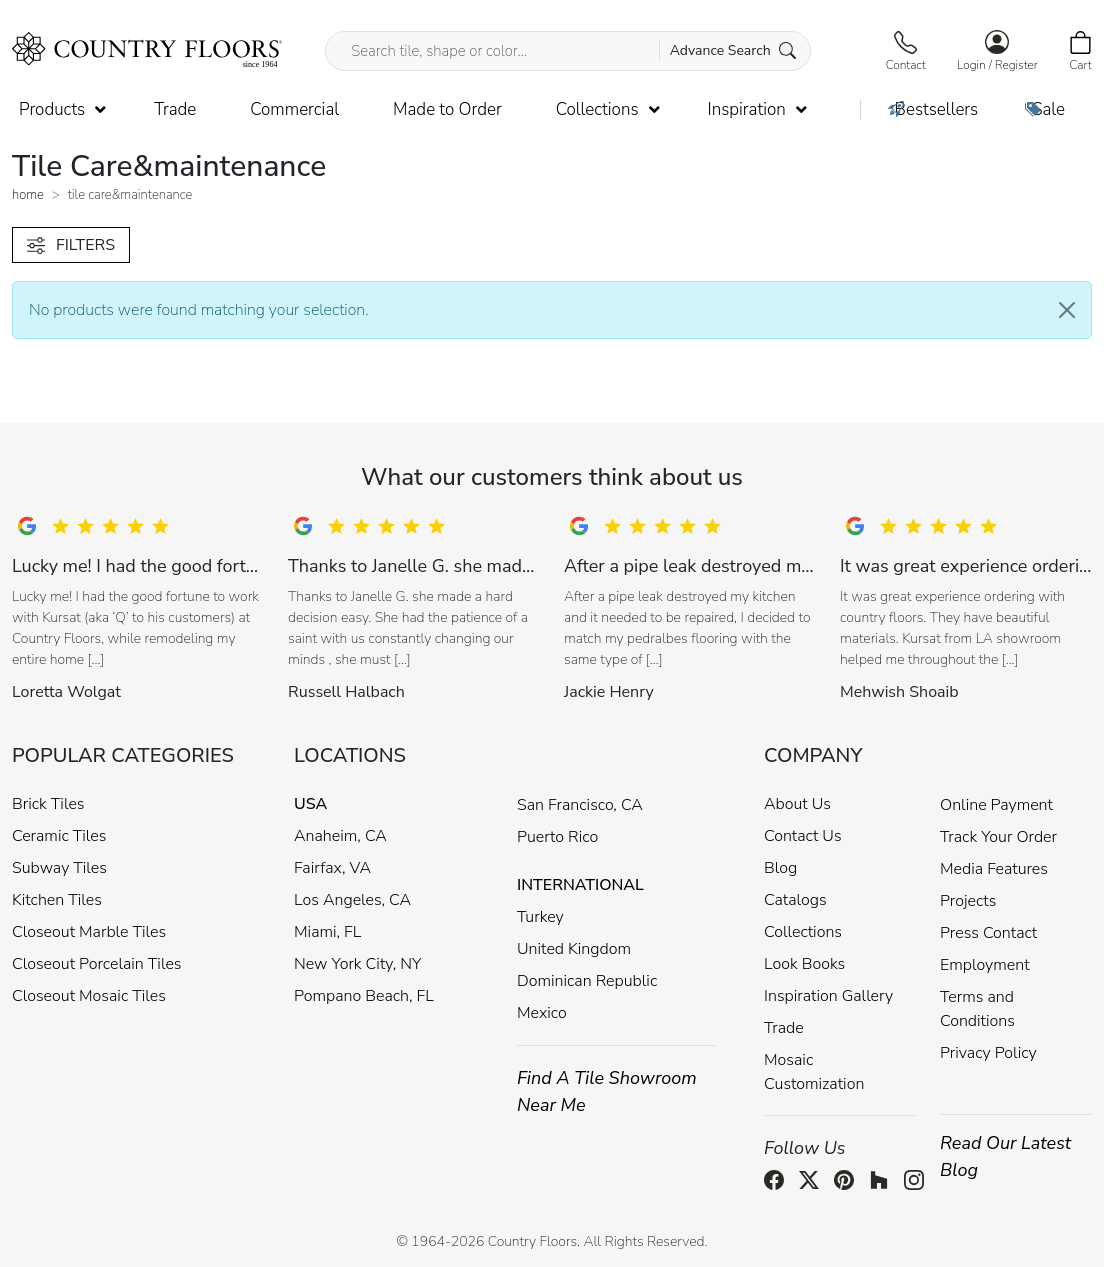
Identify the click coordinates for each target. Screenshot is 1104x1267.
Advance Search (733, 50)
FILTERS (71, 245)
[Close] (1067, 310)
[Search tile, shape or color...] (568, 51)
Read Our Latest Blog (1005, 1156)
